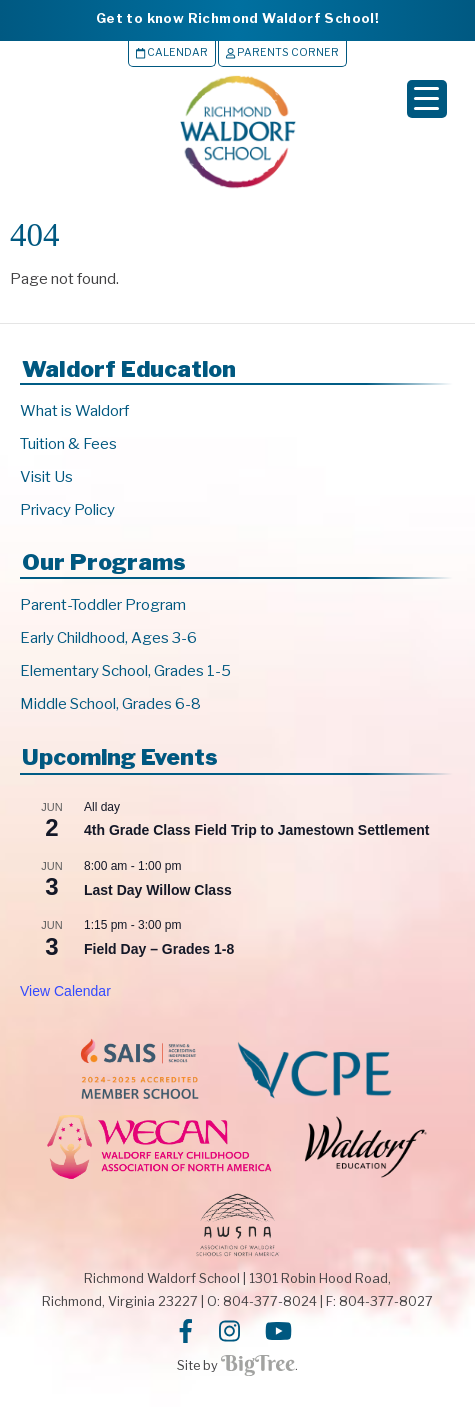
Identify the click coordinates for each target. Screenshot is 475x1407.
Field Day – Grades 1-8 (159, 949)
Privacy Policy (67, 510)
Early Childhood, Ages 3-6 (108, 638)
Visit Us (46, 477)
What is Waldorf (74, 411)
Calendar (172, 52)
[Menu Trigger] (427, 99)
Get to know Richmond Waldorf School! (237, 18)
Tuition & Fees (68, 444)
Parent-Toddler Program (103, 605)
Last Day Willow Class (158, 890)
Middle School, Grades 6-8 (110, 704)
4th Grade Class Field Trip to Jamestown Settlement (256, 830)
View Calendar (65, 991)
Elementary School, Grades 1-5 (125, 671)
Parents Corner (282, 52)
